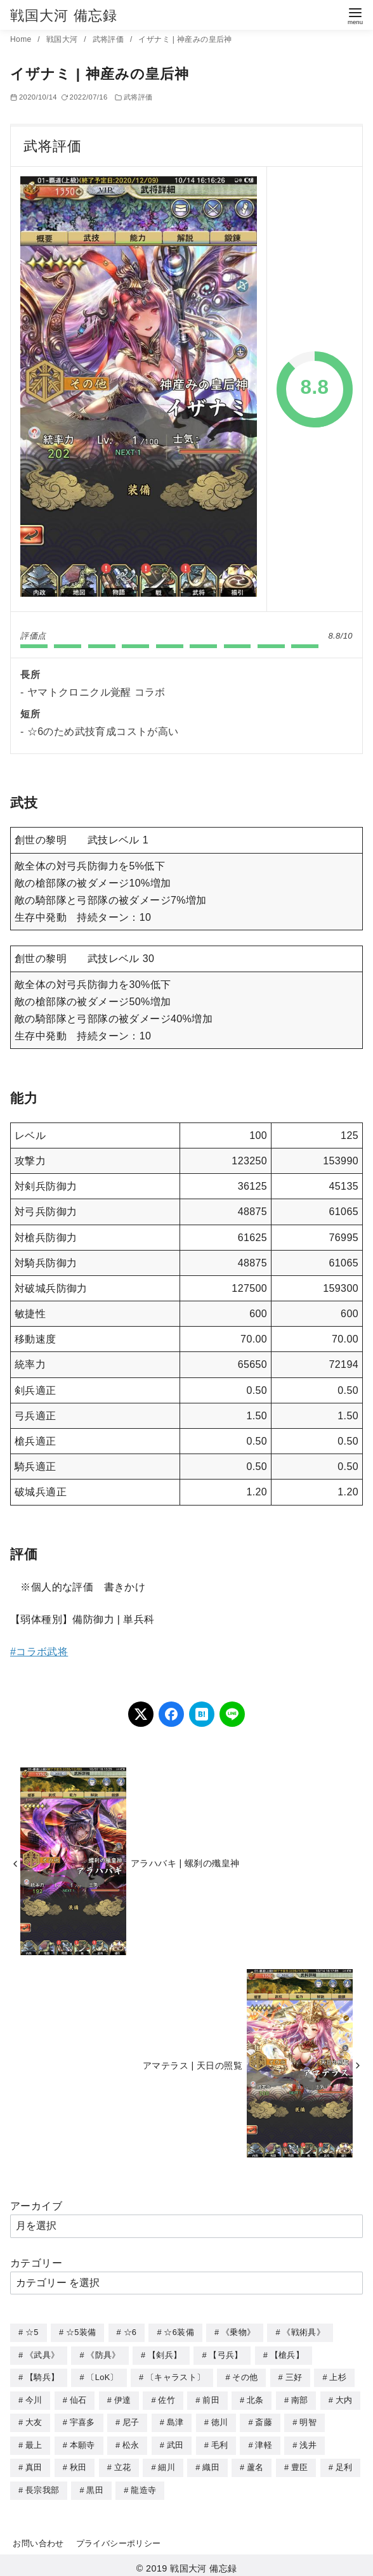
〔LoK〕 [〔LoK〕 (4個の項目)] (102, 2376)
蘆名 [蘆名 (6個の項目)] (255, 2463)
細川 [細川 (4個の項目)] (166, 2463)
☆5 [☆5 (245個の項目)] (32, 2332)
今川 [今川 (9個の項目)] (34, 2398)
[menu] (355, 15)
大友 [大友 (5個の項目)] (34, 2419)
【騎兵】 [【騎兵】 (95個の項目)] (42, 2376)
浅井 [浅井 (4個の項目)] (308, 2442)
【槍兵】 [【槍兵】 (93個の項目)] (287, 2354)
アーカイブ (36, 2206)
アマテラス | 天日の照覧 (192, 2065)
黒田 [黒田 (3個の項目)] (94, 2485)
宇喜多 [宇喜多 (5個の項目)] (82, 2419)
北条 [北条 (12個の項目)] (255, 2398)
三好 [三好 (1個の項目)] (294, 2376)
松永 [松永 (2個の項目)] (131, 2442)
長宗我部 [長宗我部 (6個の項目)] (42, 2485)
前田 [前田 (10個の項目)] (210, 2398)
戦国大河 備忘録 (63, 15)
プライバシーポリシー (118, 2538)
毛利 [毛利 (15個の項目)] (219, 2442)
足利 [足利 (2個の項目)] (344, 2463)
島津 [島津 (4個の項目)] (175, 2419)
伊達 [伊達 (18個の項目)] (122, 2398)
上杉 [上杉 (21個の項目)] (337, 2376)
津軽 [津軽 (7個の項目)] (263, 2442)
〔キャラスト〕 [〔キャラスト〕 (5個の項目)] (175, 2376)
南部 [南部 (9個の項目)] (299, 2398)
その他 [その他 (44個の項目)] (245, 2376)
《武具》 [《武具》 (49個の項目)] (42, 2354)
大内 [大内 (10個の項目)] (344, 2398)
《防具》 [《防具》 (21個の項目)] (103, 2354)
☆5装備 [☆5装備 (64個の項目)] (81, 2332)
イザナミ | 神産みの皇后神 (185, 39)
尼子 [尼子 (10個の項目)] (131, 2419)
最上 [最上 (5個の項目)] (34, 2442)
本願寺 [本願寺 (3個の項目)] (82, 2442)
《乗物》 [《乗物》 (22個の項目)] (238, 2332)
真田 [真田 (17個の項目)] (34, 2463)
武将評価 (109, 39)
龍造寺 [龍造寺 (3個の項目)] (143, 2485)
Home (22, 39)
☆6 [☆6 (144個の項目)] (130, 2332)
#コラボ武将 (39, 1651)
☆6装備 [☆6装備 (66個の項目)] (178, 2332)
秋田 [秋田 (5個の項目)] (78, 2463)
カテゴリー (36, 2263)
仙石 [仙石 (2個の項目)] (78, 2398)
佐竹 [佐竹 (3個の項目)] (166, 2398)
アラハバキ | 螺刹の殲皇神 (185, 1863)
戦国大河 (63, 39)
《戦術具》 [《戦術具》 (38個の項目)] (303, 2332)
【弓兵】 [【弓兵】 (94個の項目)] (225, 2354)
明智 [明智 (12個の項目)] (308, 2419)
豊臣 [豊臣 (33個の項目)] (299, 2463)
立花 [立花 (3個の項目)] (122, 2463)
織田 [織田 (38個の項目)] (210, 2463)
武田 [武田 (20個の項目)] (175, 2442)
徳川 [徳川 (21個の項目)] (219, 2419)
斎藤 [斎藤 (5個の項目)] (263, 2419)
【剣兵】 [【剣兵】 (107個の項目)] (164, 2354)
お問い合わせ (38, 2538)
